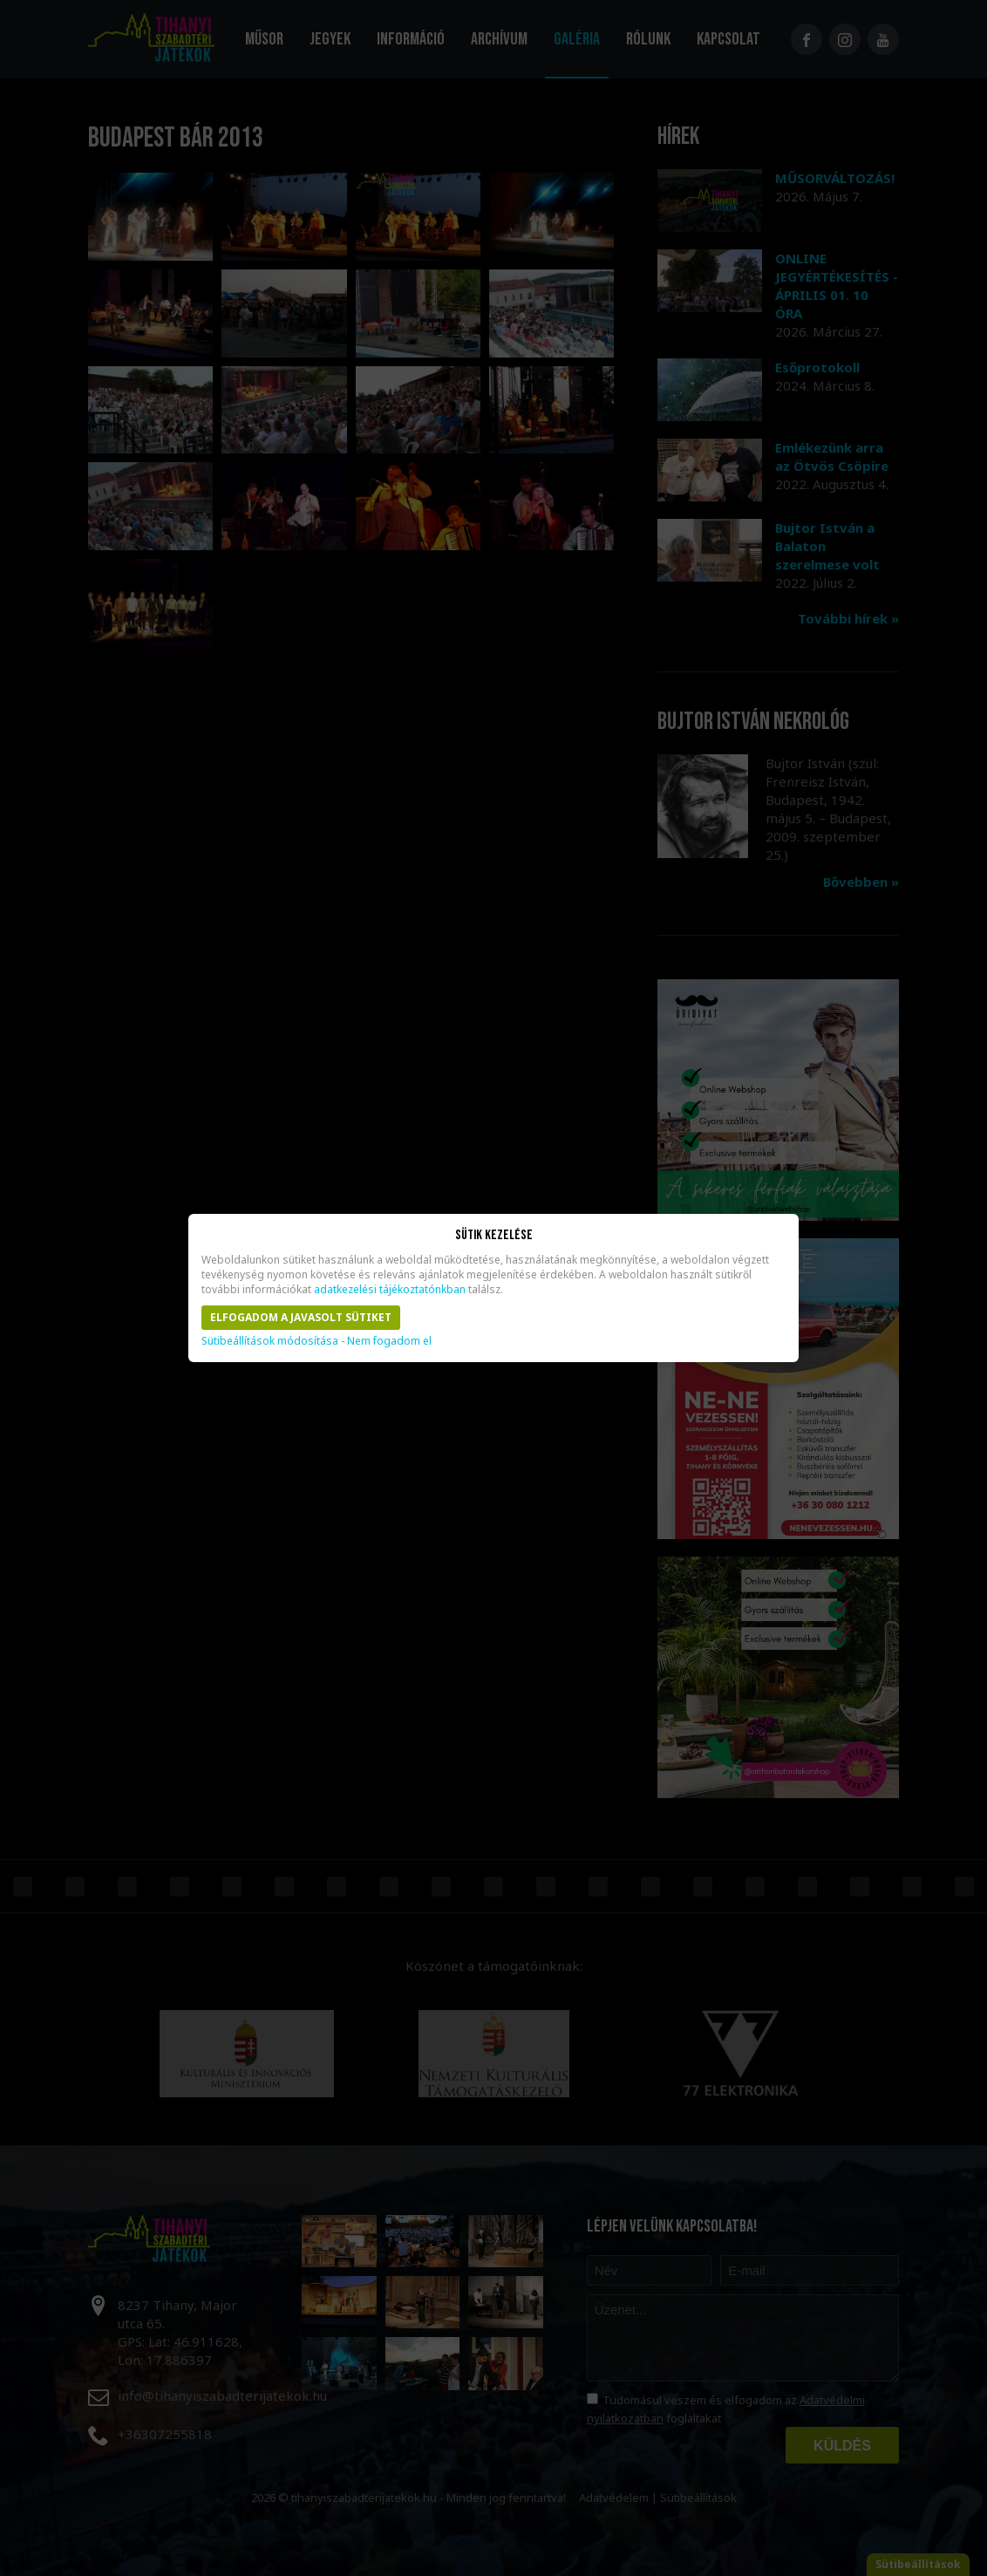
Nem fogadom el (389, 1340)
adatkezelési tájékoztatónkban (390, 1289)
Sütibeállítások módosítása (269, 1340)
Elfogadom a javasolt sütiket (300, 1317)
